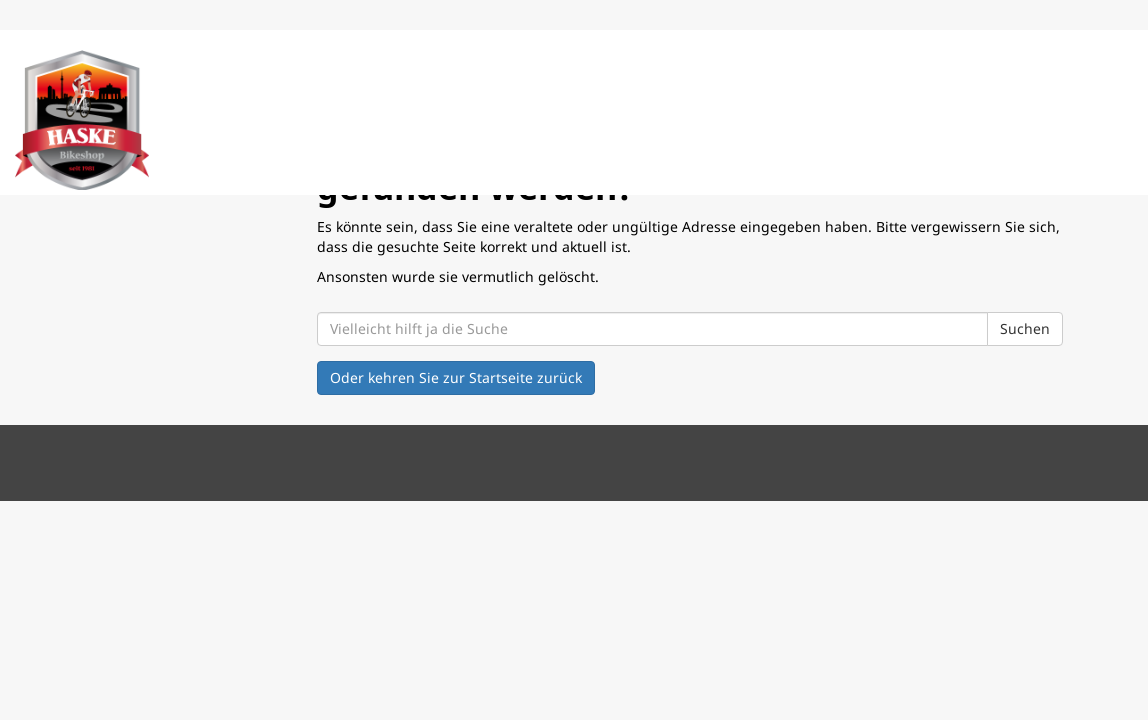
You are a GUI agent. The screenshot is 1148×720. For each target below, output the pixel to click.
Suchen (1025, 328)
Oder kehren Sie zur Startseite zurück (456, 377)
